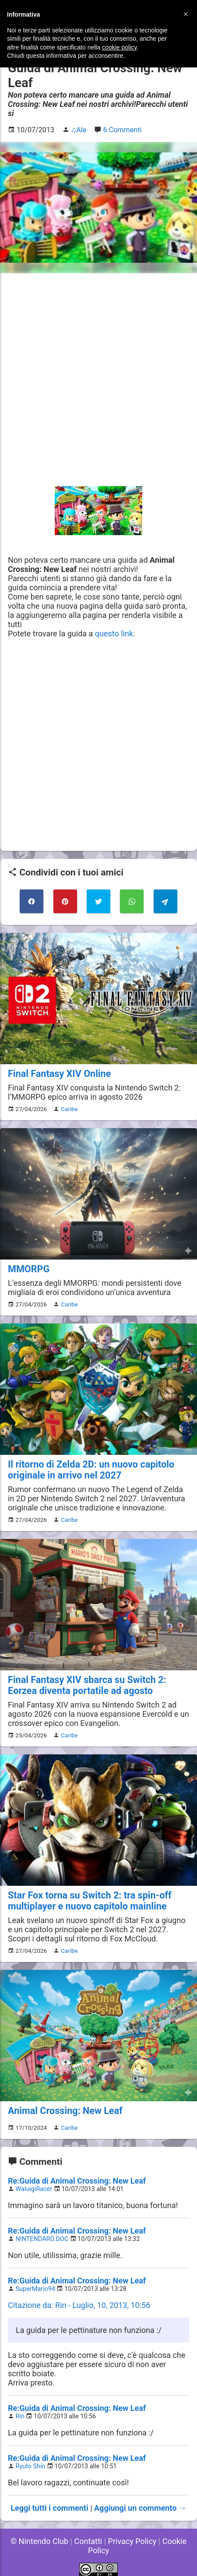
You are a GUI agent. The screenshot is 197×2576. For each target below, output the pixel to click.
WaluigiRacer (34, 2189)
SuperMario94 (35, 2289)
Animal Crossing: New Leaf (65, 2110)
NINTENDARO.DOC (42, 2239)
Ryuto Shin (31, 2466)
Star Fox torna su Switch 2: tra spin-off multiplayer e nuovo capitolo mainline (90, 1901)
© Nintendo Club (39, 2541)
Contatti (88, 2541)
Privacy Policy (132, 2541)
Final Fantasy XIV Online (59, 1073)
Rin (20, 2416)
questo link (114, 633)
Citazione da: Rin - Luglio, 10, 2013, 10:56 (79, 2305)
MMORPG (28, 1268)
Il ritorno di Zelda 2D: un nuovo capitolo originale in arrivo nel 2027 (91, 1470)
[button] (186, 14)
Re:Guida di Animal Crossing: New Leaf (77, 2180)
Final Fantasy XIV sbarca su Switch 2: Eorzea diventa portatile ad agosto (87, 1685)
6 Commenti (122, 130)
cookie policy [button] (119, 47)
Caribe (69, 1108)
